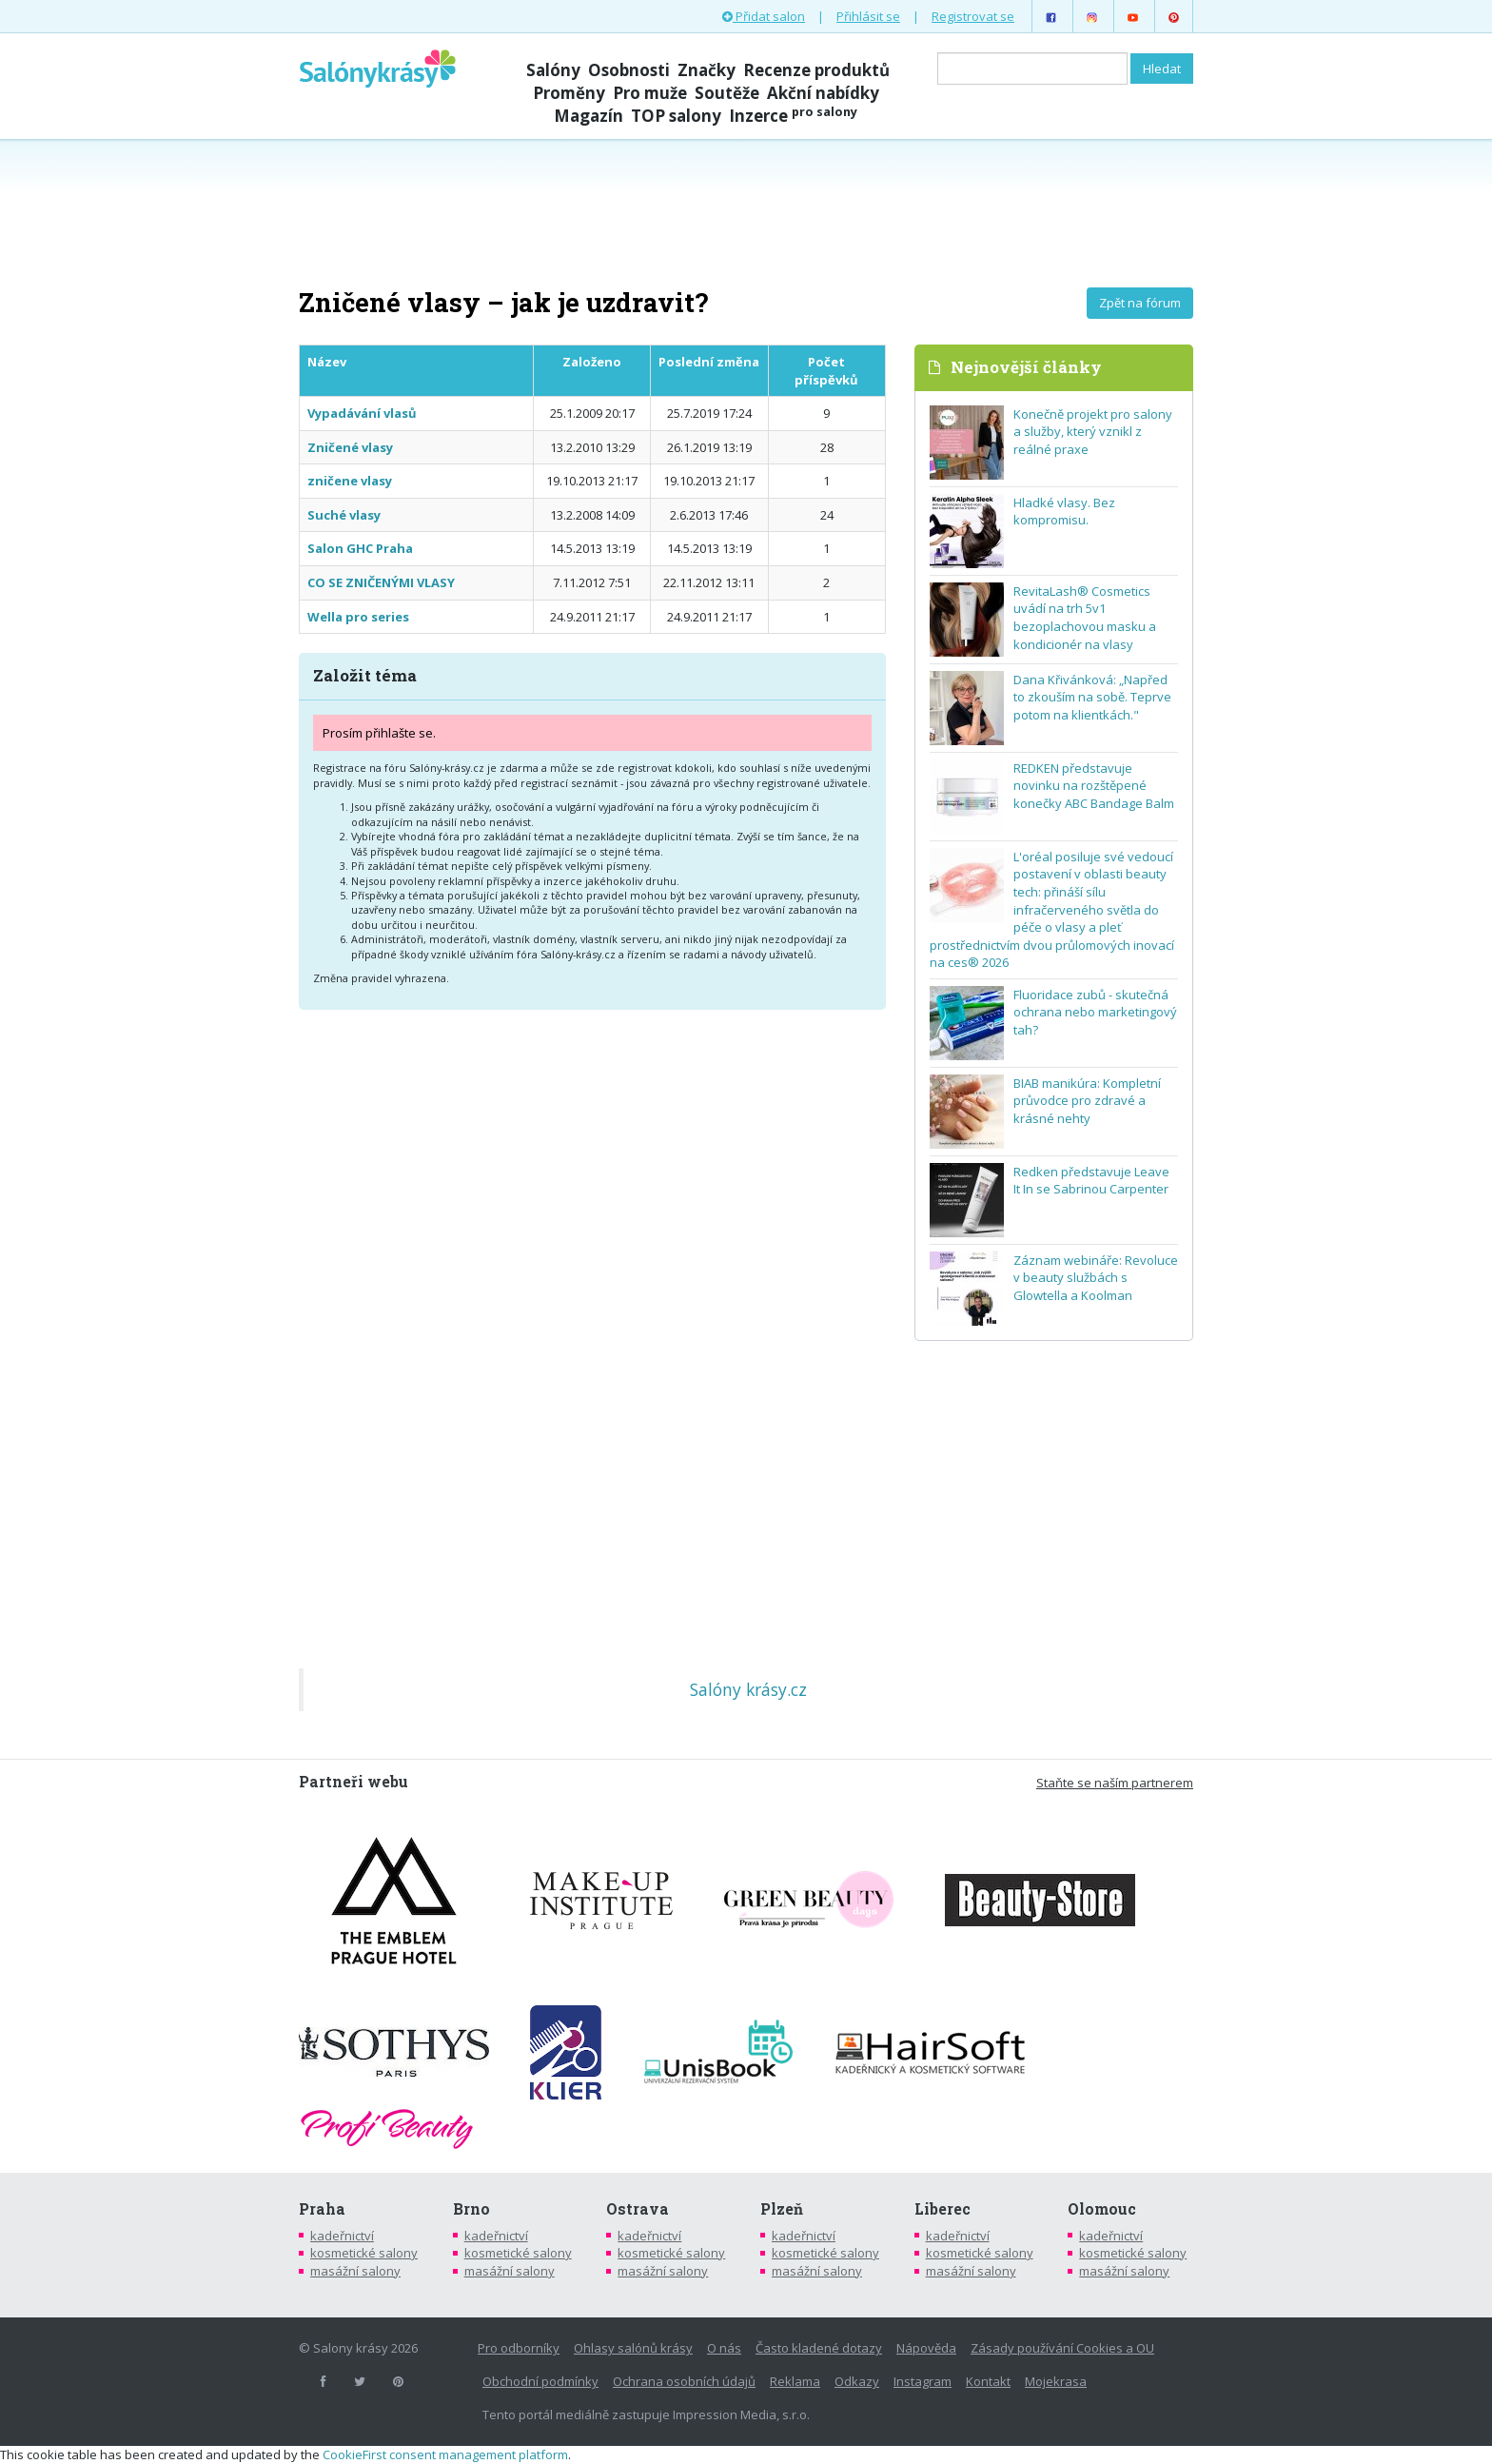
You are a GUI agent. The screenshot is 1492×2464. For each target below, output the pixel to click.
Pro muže (650, 93)
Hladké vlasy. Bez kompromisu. (1064, 511)
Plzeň (781, 2208)
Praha (322, 2208)
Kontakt (988, 2381)
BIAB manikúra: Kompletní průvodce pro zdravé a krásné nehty (1087, 1100)
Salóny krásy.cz (748, 1689)
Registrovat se (973, 16)
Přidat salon (763, 16)
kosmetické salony (364, 2252)
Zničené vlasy (350, 447)
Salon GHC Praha (360, 548)
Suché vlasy (344, 514)
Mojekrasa (1056, 2381)
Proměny (569, 93)
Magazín (588, 116)
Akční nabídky (823, 93)
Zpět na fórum (1140, 302)
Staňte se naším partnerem (1114, 1782)
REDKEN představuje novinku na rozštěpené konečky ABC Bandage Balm (1093, 785)
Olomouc (1102, 2208)
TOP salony (676, 116)
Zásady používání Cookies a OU (1062, 2347)
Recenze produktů (816, 70)
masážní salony (355, 2270)
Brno (471, 2208)
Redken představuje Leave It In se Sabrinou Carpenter (1091, 1180)
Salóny (553, 70)
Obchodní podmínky (540, 2381)
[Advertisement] (746, 211)
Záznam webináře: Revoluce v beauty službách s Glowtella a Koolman (1095, 1278)
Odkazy (856, 2381)
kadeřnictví (342, 2235)
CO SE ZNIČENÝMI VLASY (381, 582)
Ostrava (637, 2208)
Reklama (795, 2381)
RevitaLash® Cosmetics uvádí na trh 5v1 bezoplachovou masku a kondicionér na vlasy (1084, 617)
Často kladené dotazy (819, 2347)
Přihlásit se (868, 16)
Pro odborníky (519, 2347)
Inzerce (793, 116)
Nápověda (926, 2347)
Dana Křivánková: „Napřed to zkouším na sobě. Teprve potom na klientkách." (1092, 697)
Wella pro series (358, 616)
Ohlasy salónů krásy (633, 2347)
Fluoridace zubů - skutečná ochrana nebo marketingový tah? (1095, 1012)
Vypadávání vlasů (362, 413)
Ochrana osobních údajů (684, 2381)
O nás (724, 2347)
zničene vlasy (349, 480)
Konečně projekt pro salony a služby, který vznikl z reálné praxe (1092, 431)
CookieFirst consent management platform (445, 2454)
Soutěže (727, 93)
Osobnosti (629, 70)
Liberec (942, 2208)
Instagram (922, 2381)
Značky (706, 70)
